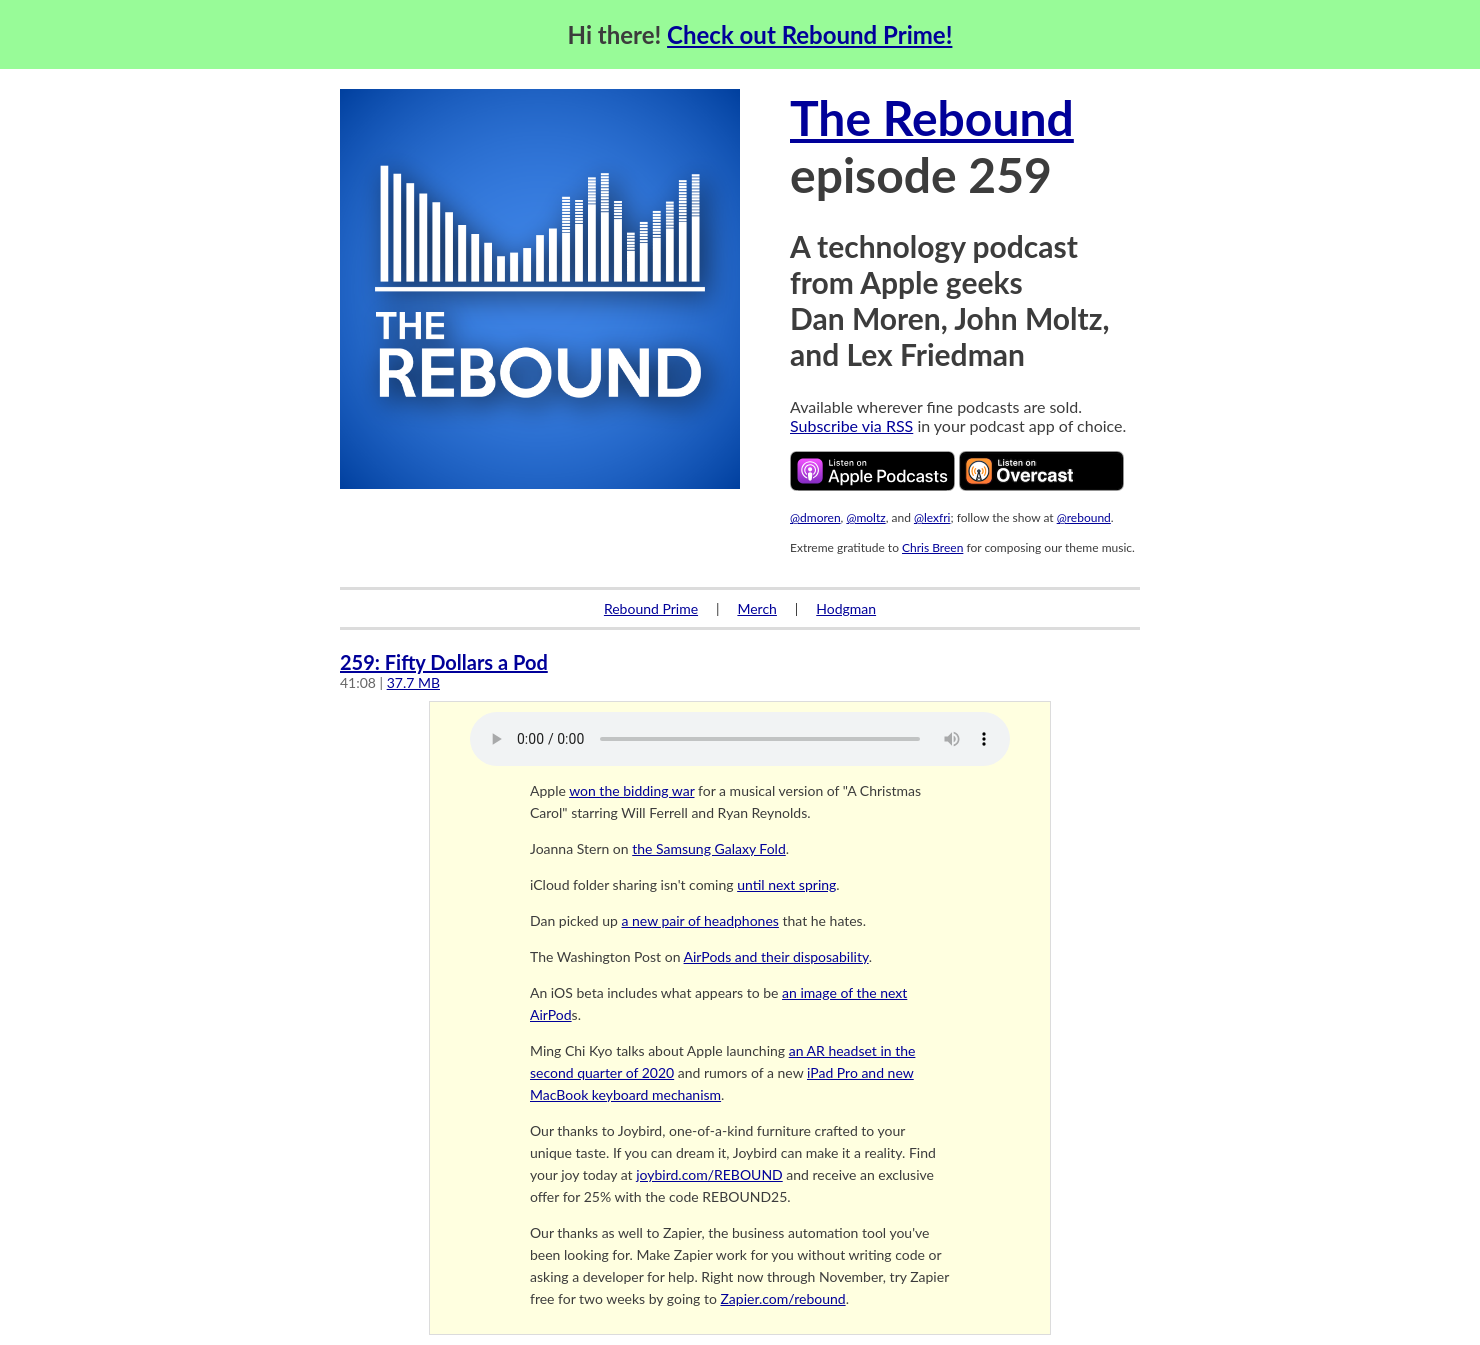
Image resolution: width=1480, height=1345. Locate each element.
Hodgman (846, 608)
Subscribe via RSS (851, 425)
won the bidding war (631, 790)
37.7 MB (413, 682)
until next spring (786, 884)
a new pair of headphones (699, 920)
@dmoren (815, 517)
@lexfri (932, 517)
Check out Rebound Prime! (809, 34)
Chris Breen (932, 547)
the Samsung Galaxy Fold (709, 848)
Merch (756, 608)
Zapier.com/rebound (782, 1298)
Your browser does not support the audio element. (740, 739)
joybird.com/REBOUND (709, 1174)
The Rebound (932, 117)
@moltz (865, 517)
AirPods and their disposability (776, 956)
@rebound (1084, 517)
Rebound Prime (651, 608)
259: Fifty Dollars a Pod (444, 662)
